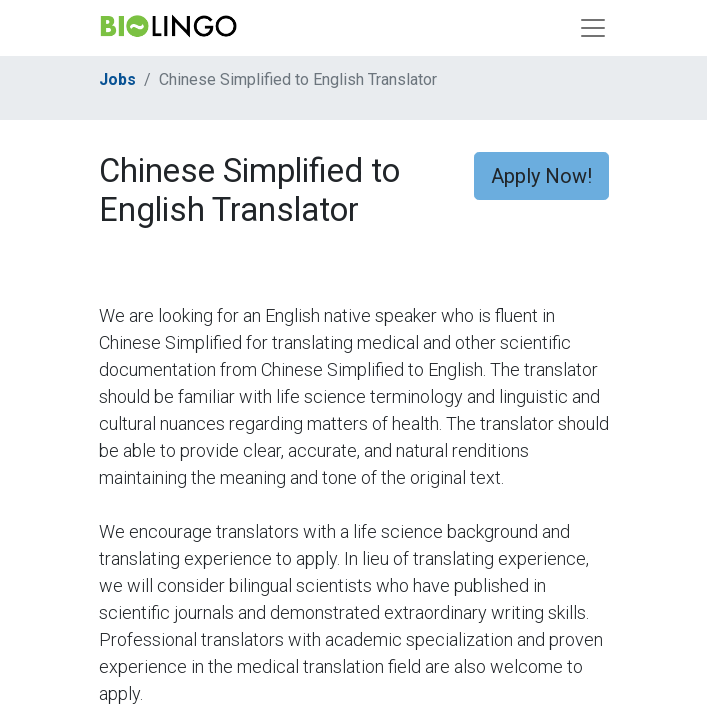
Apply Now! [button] (541, 176)
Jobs (117, 79)
